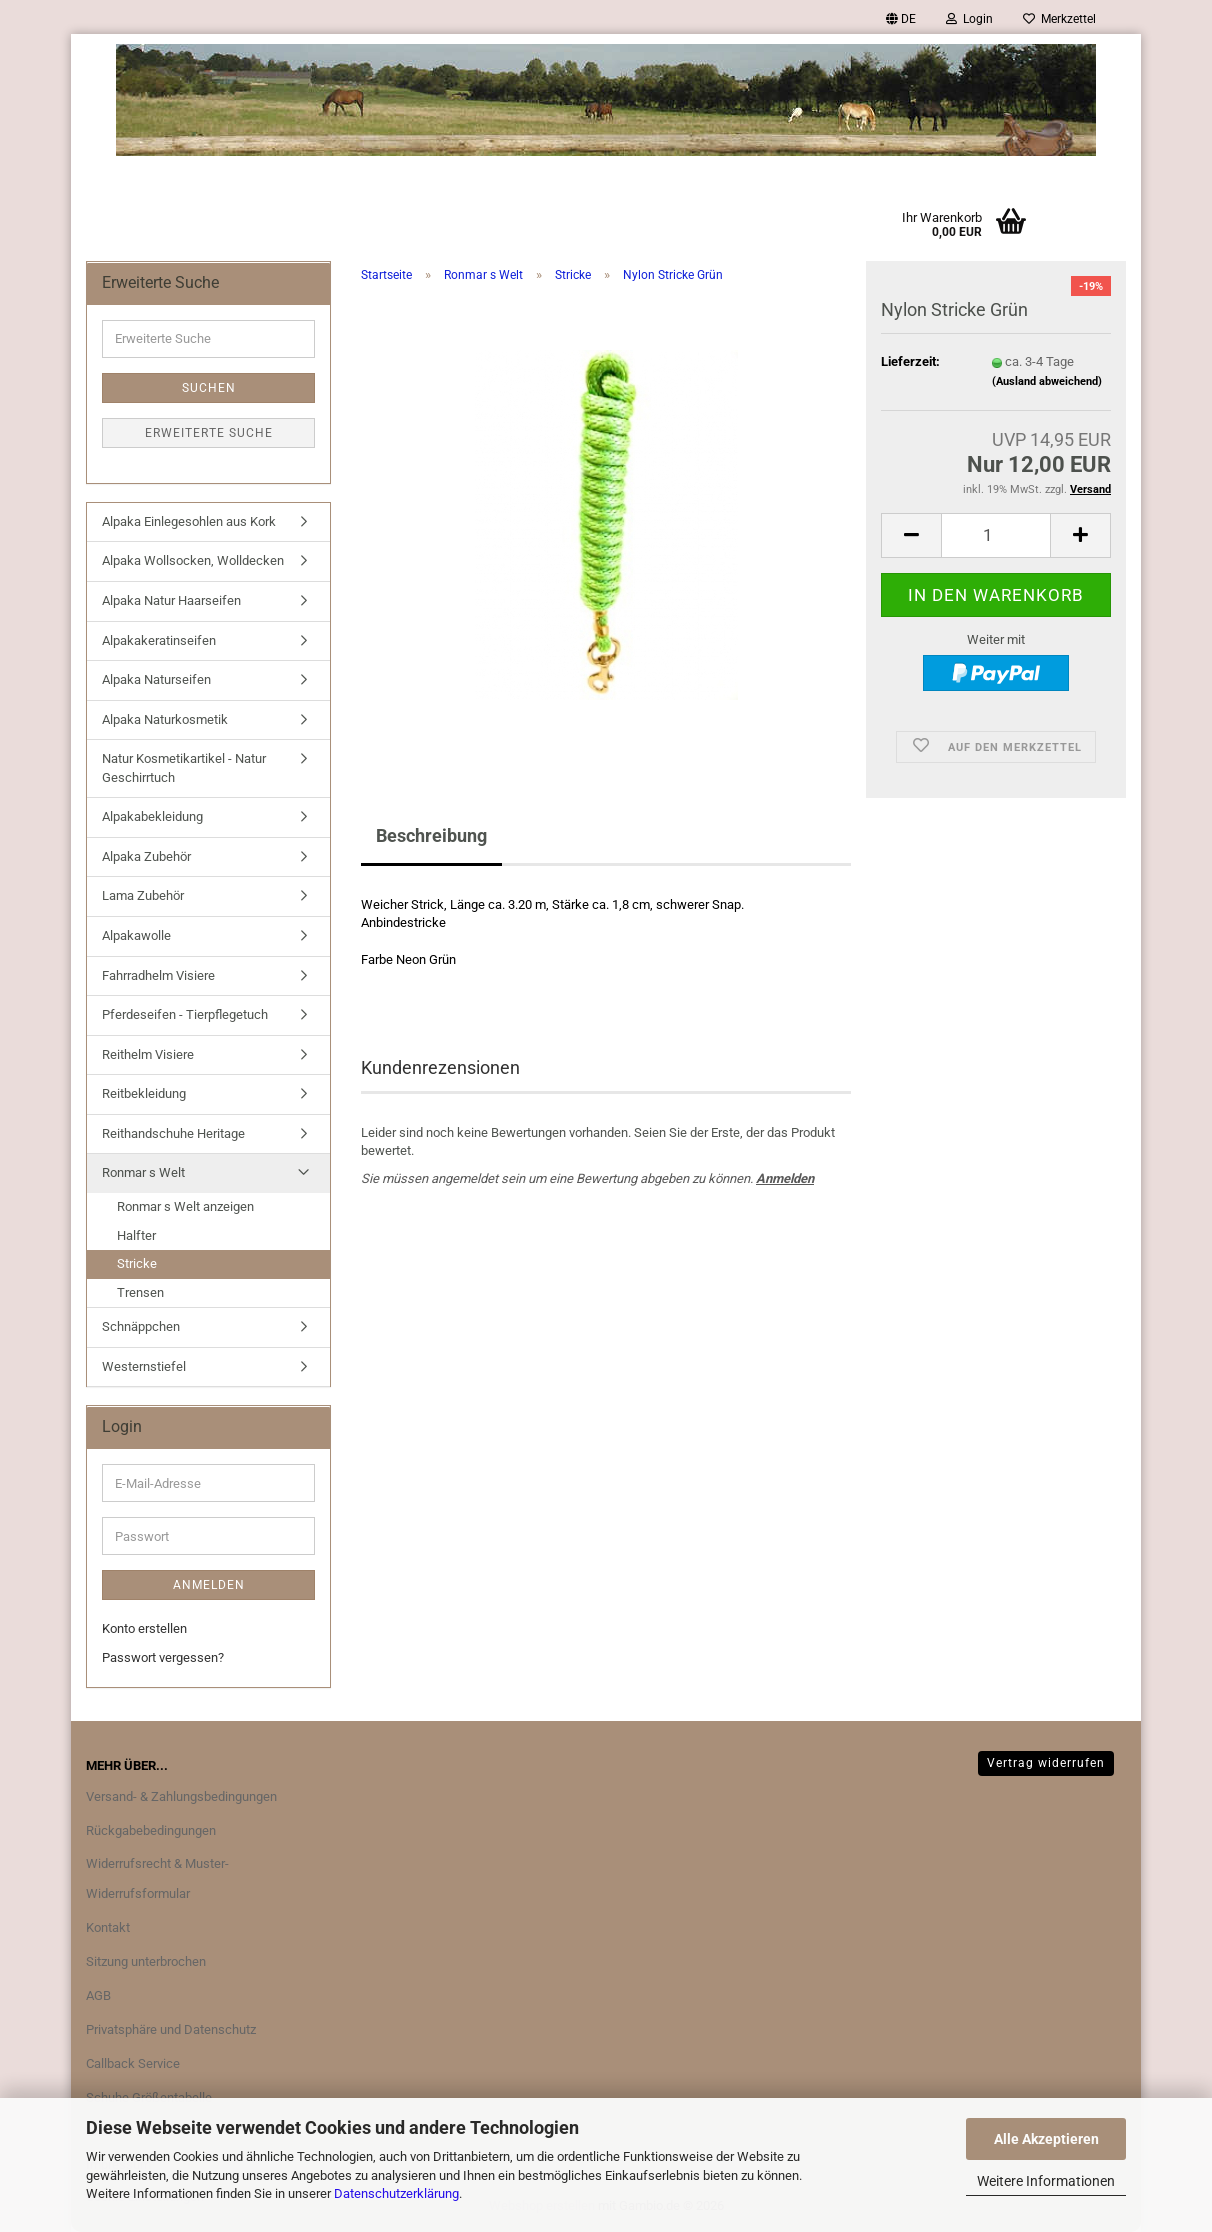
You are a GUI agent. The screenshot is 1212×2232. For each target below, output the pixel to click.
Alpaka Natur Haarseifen (171, 600)
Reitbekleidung (144, 1093)
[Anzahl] (996, 535)
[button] (901, 19)
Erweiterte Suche (209, 433)
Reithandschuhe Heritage (173, 1133)
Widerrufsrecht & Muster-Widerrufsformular (157, 1878)
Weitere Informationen (1046, 2181)
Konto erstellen (144, 1628)
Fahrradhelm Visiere (158, 975)
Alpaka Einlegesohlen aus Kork (189, 521)
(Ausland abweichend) (1047, 381)
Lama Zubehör (143, 895)
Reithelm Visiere (148, 1054)
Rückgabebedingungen (151, 1830)
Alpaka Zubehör (146, 856)
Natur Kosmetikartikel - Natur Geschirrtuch (184, 768)
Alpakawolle (136, 935)
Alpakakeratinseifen (159, 640)
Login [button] (969, 19)
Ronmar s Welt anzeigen (185, 1206)
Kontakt (108, 1927)
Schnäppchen (141, 1326)
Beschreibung (431, 835)
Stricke (137, 1263)
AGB (98, 1995)
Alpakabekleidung (152, 816)
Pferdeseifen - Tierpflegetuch (185, 1014)
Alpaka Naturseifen (156, 679)
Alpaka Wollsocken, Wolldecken (193, 560)
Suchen (209, 388)
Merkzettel (1059, 19)
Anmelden (785, 1178)
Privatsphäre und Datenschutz (171, 2029)
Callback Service (133, 2063)
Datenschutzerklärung (396, 2193)
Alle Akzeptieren (1046, 2139)
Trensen (140, 1292)
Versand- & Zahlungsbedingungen (181, 1796)
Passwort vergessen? (163, 1657)
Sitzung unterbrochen (146, 1961)
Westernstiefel (144, 1366)
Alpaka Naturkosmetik (165, 719)
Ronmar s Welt (143, 1172)
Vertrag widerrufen (1046, 1763)
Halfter (136, 1235)
